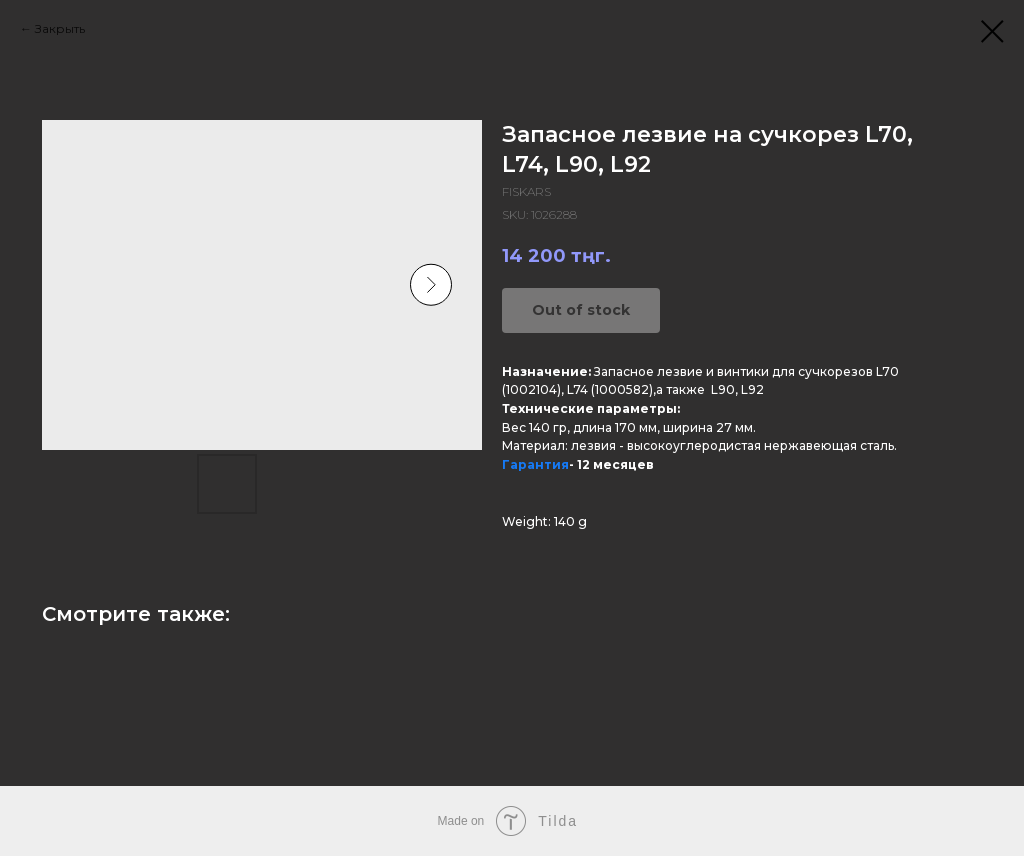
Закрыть (60, 28)
